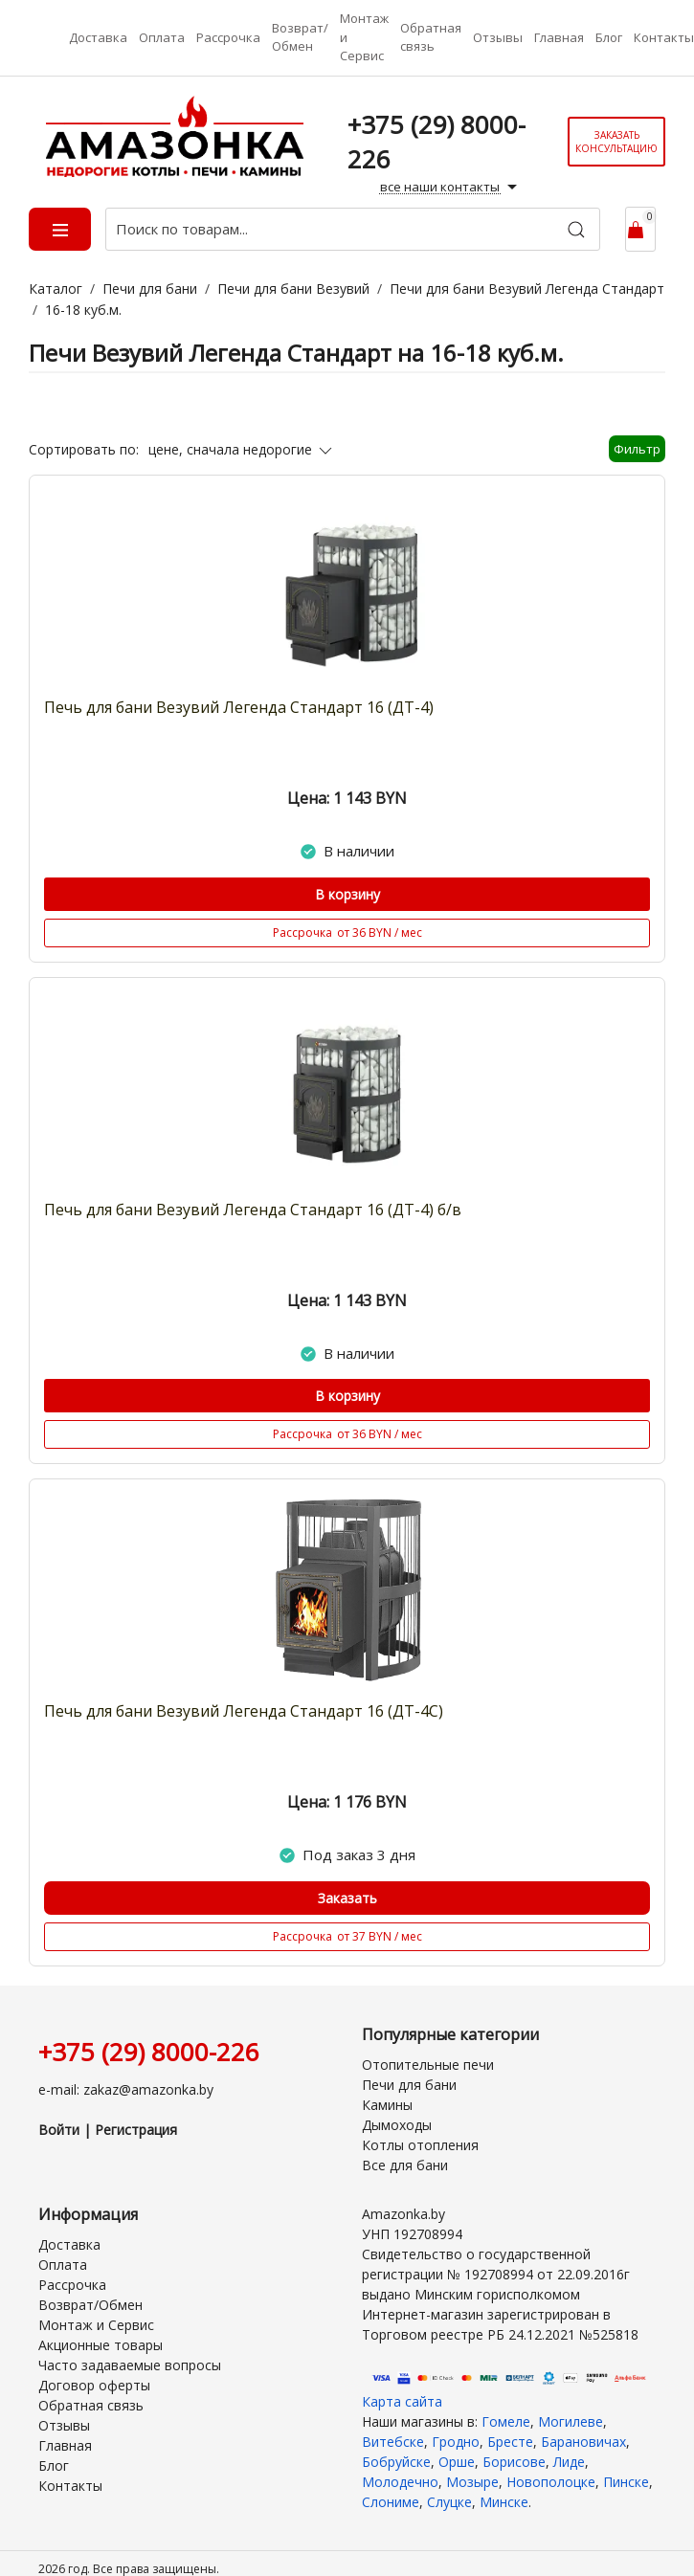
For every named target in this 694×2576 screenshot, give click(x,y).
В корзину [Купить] (347, 894)
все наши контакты (451, 187)
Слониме (390, 2502)
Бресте (510, 2441)
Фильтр (637, 448)
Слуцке (449, 2502)
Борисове (514, 2462)
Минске (504, 2502)
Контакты (664, 37)
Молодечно (400, 2482)
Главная (559, 37)
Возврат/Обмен (300, 37)
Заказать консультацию (616, 141)
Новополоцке (550, 2482)
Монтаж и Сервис (364, 37)
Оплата (162, 37)
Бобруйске (396, 2462)
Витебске (393, 2441)
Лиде (569, 2462)
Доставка (98, 37)
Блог (608, 37)
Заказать (347, 1898)
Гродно (456, 2441)
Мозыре (472, 2482)
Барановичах (583, 2441)
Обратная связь (430, 37)
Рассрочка (228, 37)
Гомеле (505, 2421)
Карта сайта (402, 2401)
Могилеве (570, 2421)
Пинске (626, 2482)
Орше (456, 2462)
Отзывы (498, 37)
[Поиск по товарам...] (352, 229)
